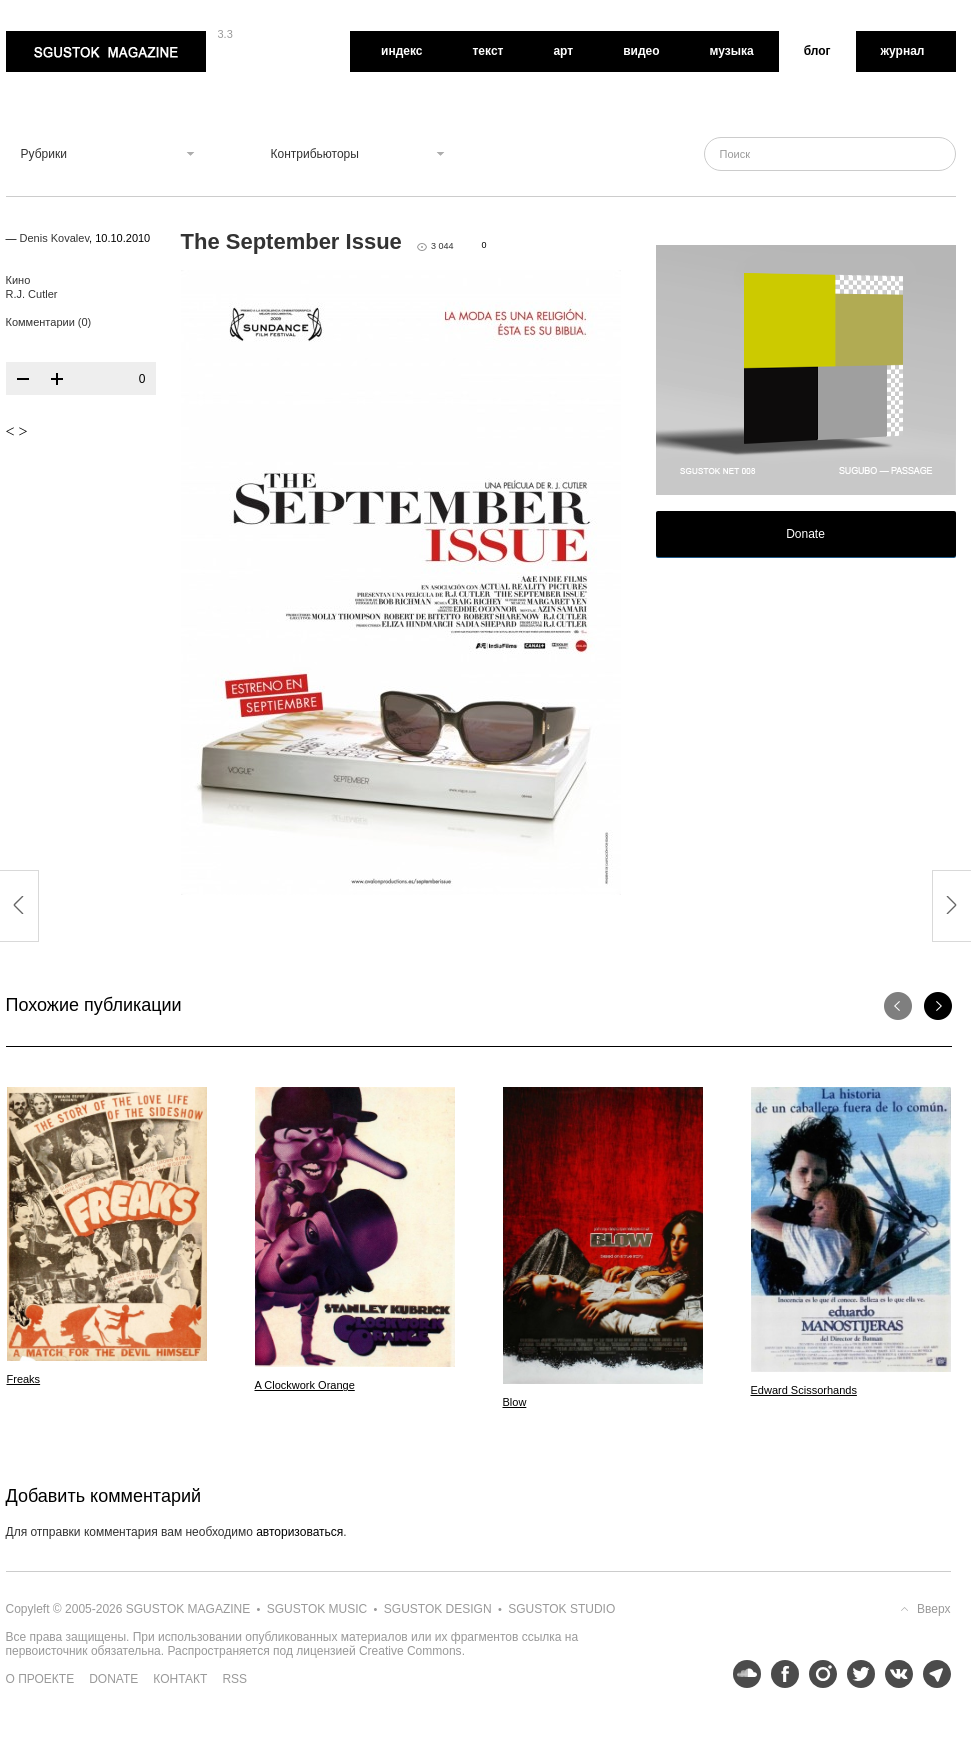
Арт (563, 51)
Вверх (933, 1609)
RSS (234, 1679)
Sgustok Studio (561, 1609)
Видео (641, 51)
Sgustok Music (317, 1609)
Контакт (180, 1679)
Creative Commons (410, 1651)
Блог (817, 51)
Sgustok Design (438, 1609)
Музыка (732, 51)
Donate (805, 534)
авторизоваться (299, 1532)
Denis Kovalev (55, 238)
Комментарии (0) (49, 322)
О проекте (40, 1679)
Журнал (903, 51)
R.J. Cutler (32, 294)
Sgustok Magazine (106, 51)
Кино (18, 280)
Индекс (401, 51)
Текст (487, 51)
